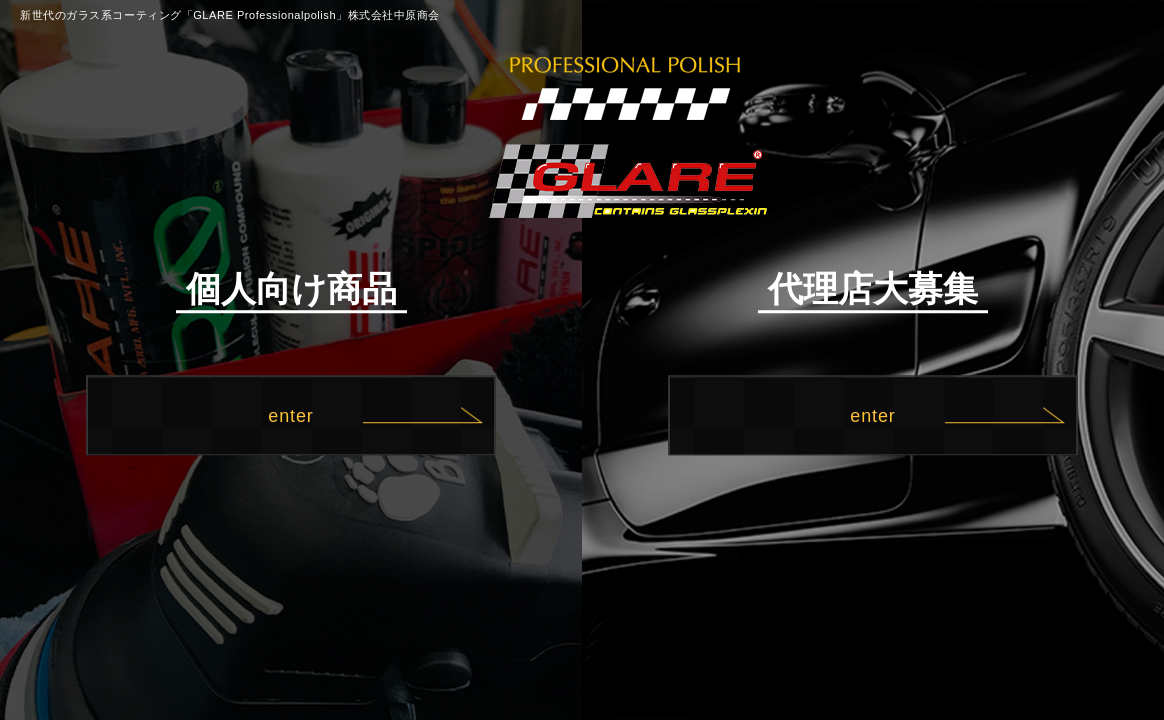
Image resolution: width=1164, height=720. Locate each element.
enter (291, 416)
